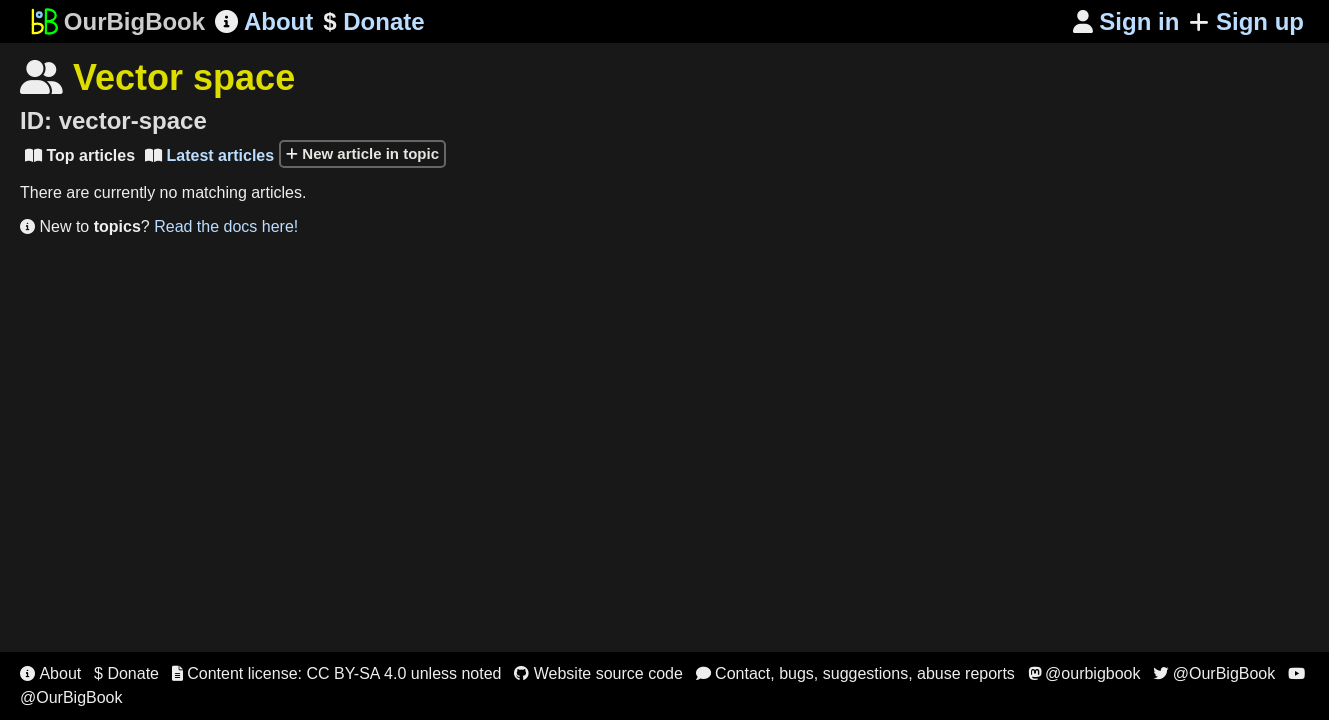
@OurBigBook (1214, 673)
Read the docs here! (226, 226)
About (264, 21)
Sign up (1246, 21)
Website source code (598, 673)
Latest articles (209, 155)
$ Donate (126, 673)
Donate (373, 22)
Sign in (1126, 21)
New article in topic (362, 153)
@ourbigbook (1084, 673)
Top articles (80, 155)
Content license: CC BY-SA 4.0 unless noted (337, 673)
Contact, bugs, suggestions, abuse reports (855, 673)
